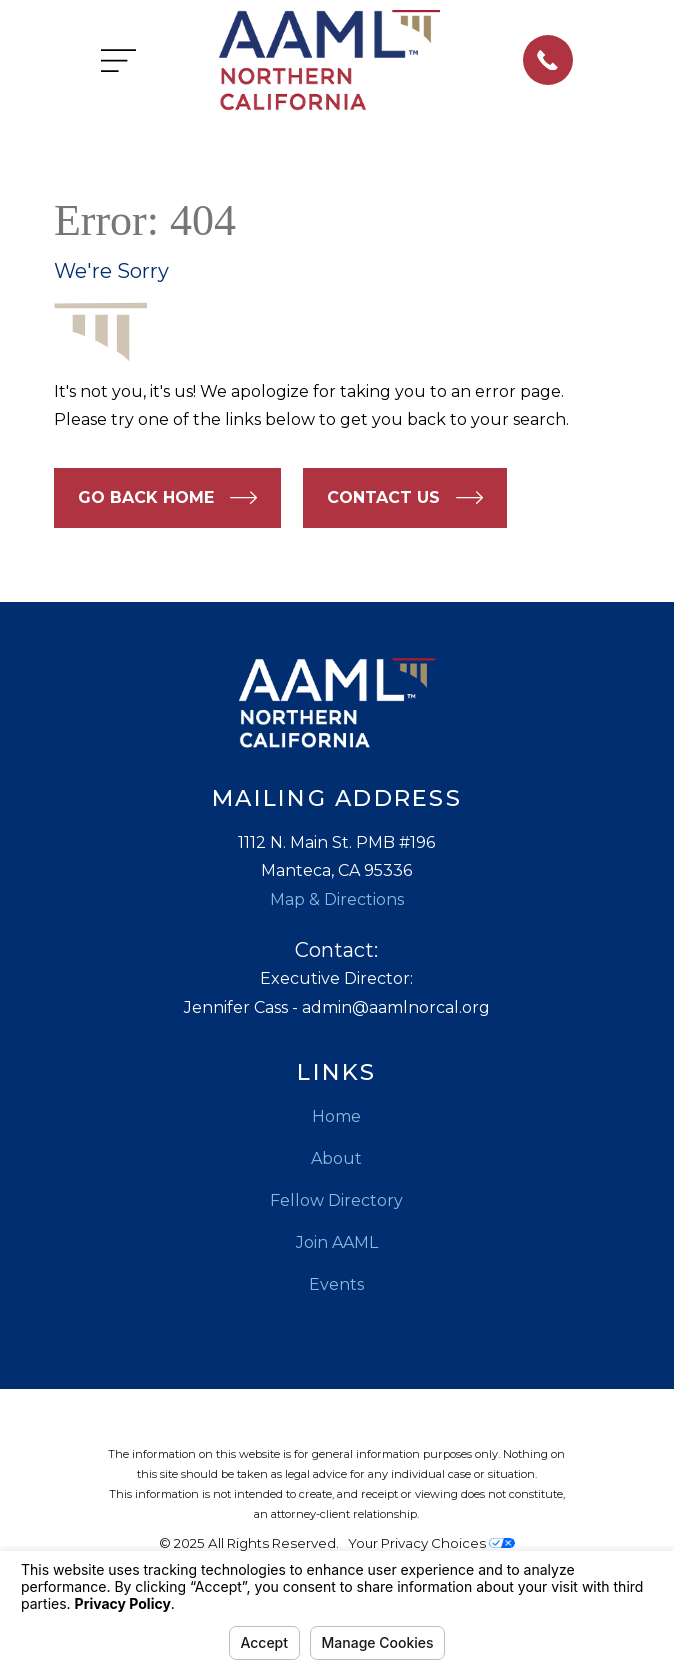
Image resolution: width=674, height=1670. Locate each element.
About (336, 1158)
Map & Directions (337, 899)
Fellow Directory (336, 1200)
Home (336, 1116)
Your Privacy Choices (431, 1543)
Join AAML (337, 1242)
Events (336, 1284)
